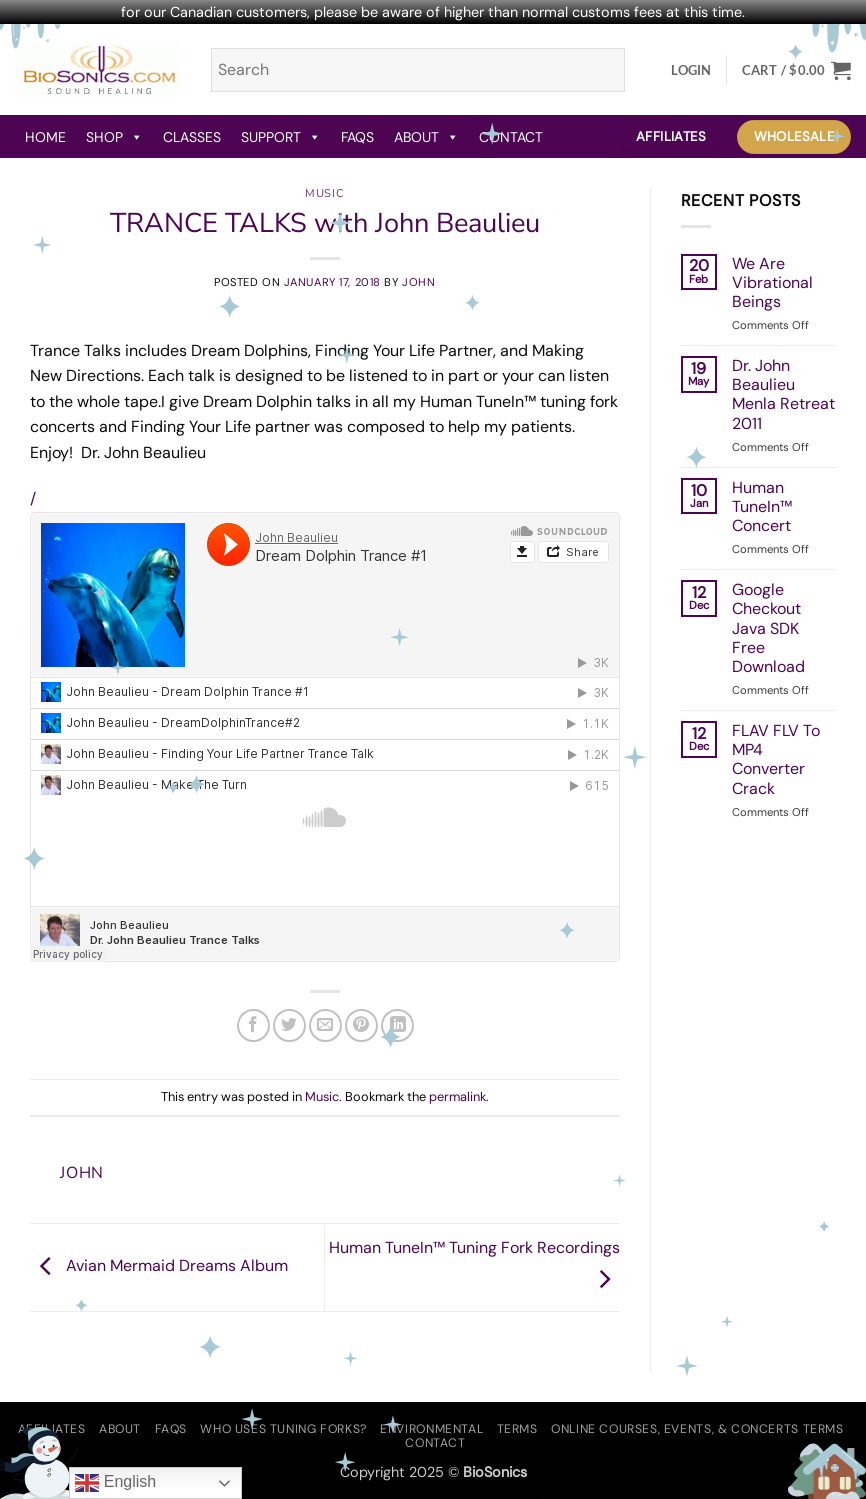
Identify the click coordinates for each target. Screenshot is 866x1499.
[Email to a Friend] (325, 1025)
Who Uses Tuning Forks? (283, 1429)
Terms (517, 1429)
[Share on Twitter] (289, 1025)
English (115, 1483)
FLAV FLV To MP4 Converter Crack (776, 759)
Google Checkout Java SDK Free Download (768, 628)
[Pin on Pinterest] (361, 1025)
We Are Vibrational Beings (772, 283)
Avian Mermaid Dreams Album (159, 1265)
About (426, 137)
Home (45, 137)
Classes (192, 137)
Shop (114, 137)
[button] (691, 70)
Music (324, 193)
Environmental (431, 1429)
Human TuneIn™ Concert (762, 507)
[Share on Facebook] (253, 1025)
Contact (511, 137)
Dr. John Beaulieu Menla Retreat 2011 (783, 394)
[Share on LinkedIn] (397, 1025)
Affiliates (52, 1429)
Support (281, 137)
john (418, 282)
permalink (457, 1096)
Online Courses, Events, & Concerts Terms (697, 1429)
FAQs (357, 137)
